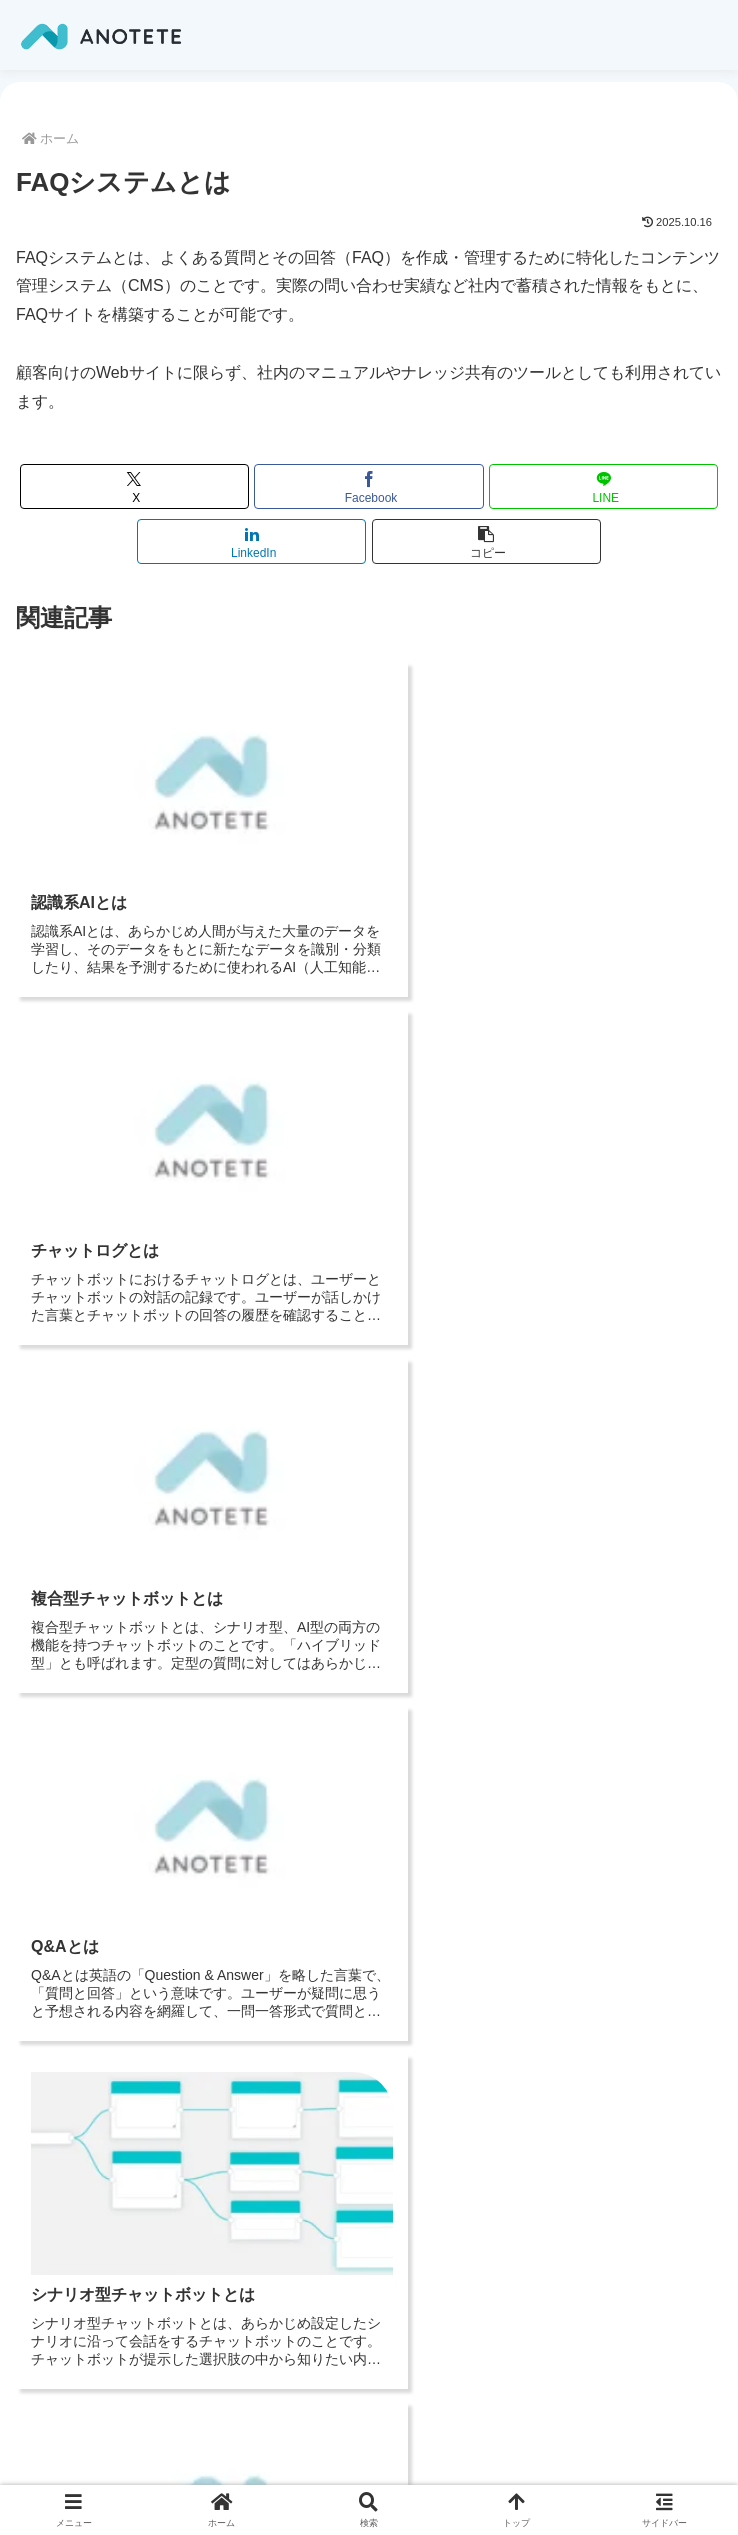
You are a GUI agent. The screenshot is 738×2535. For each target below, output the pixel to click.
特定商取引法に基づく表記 (125, 2250)
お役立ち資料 (80, 2201)
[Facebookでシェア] (368, 486)
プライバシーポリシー (112, 1975)
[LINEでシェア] (603, 486)
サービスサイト (93, 2102)
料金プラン (80, 2127)
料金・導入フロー (99, 2352)
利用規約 (73, 2225)
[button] (486, 541)
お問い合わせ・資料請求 (119, 2151)
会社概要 (67, 1951)
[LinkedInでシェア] (251, 541)
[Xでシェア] (134, 486)
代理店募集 (80, 2176)
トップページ (86, 1926)
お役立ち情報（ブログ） (112, 2000)
